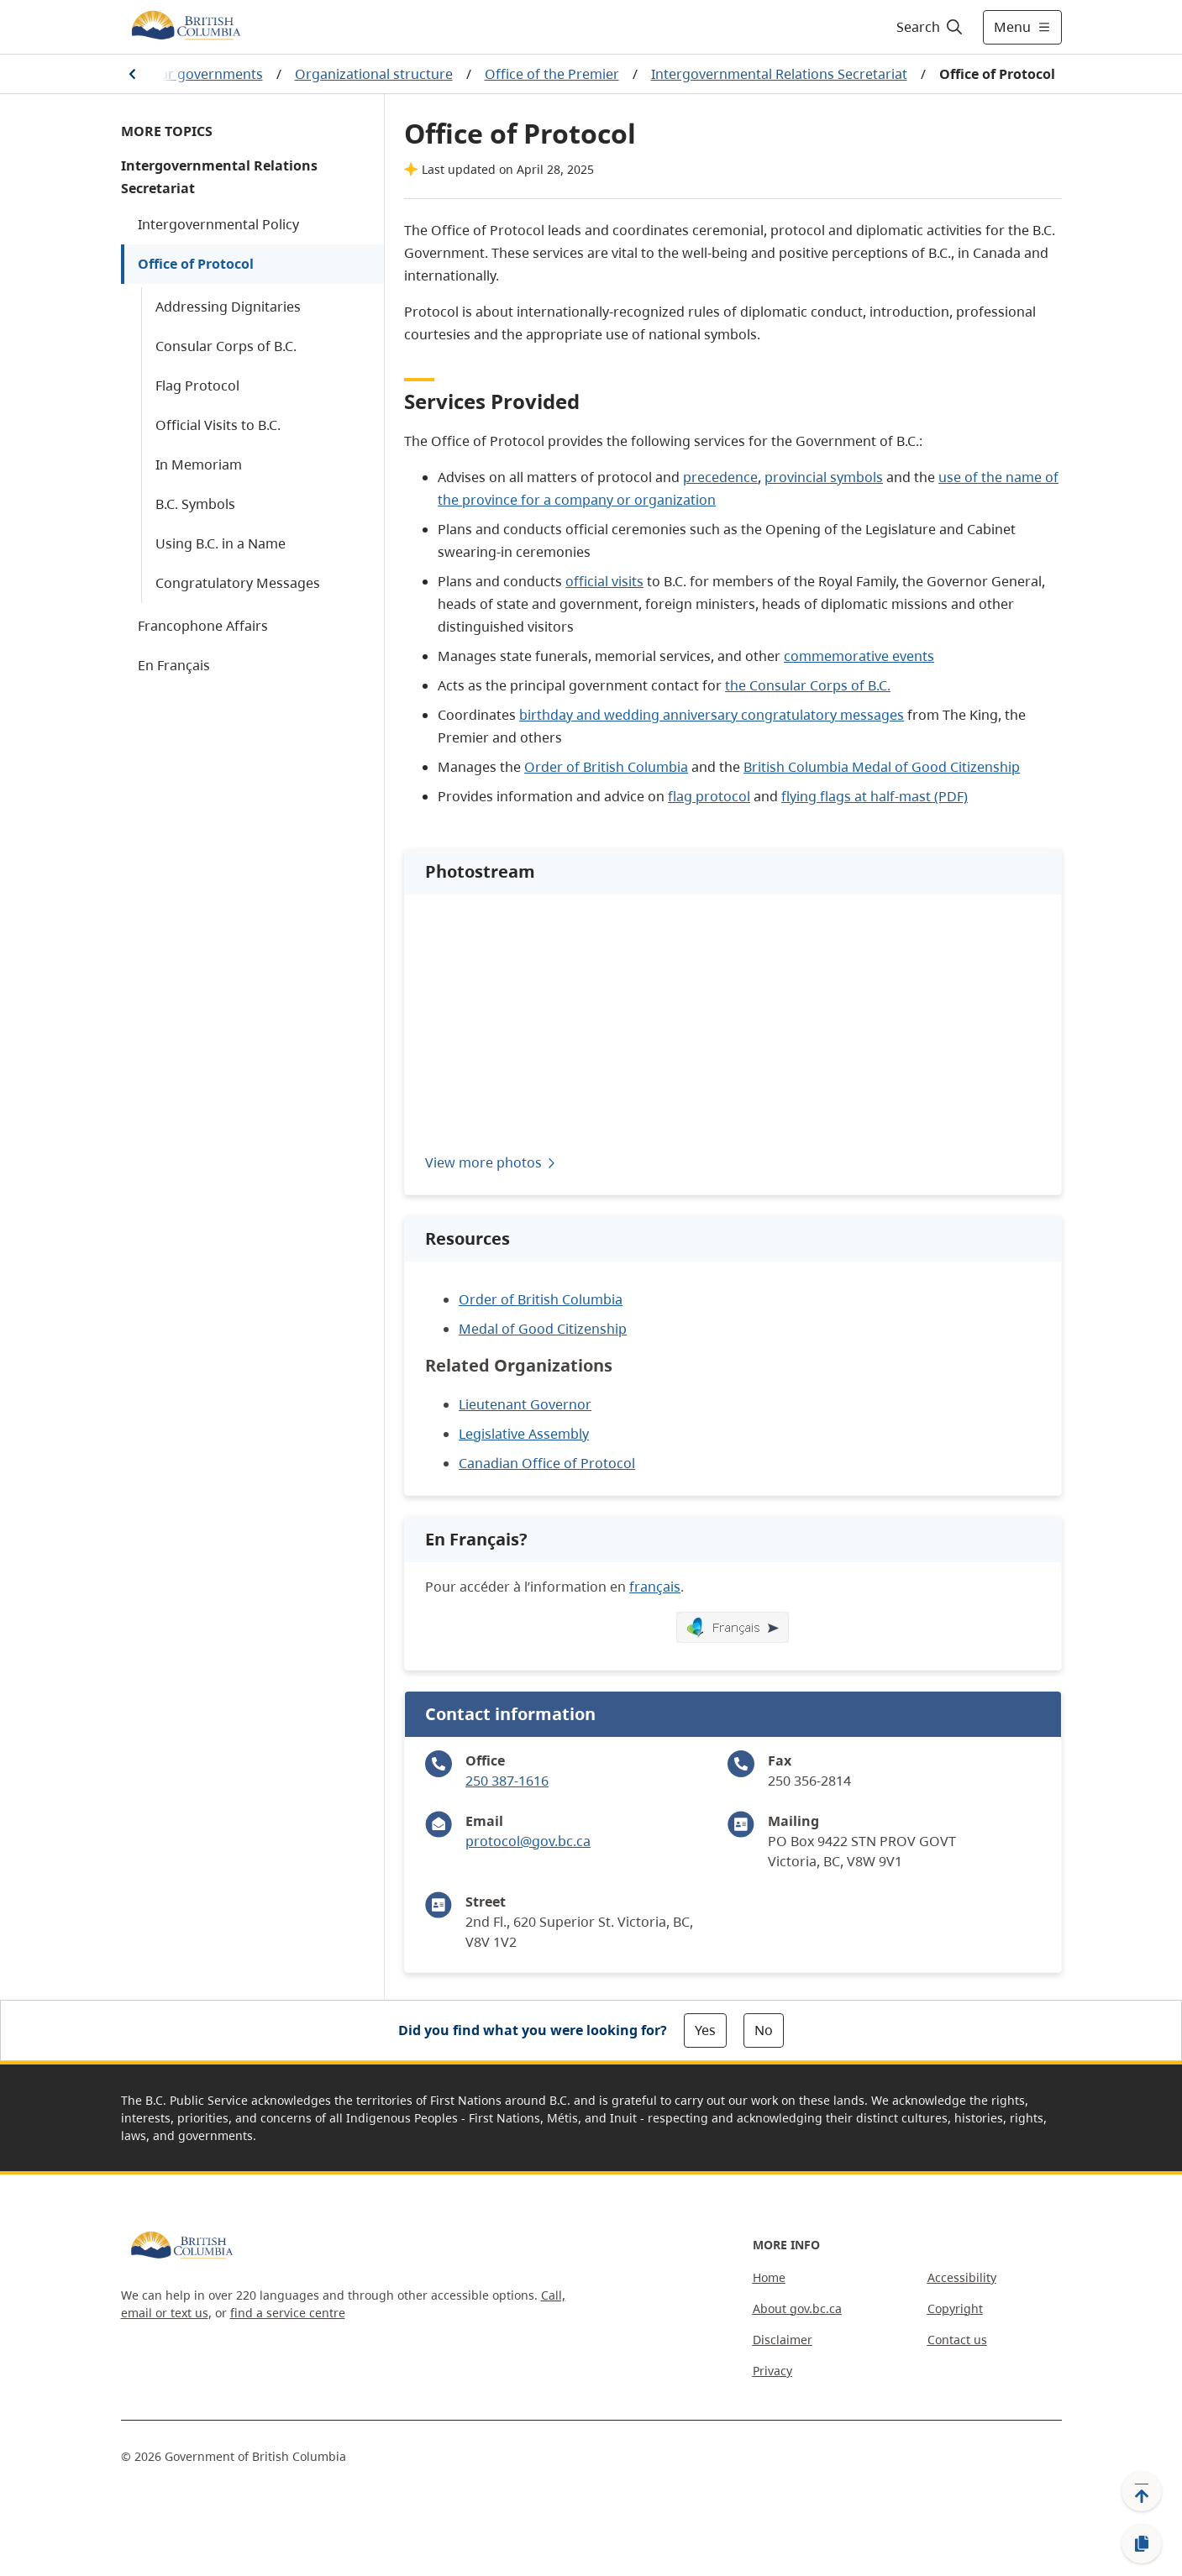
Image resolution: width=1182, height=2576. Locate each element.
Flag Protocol (197, 385)
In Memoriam (198, 464)
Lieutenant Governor (525, 1404)
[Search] (930, 27)
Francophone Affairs (203, 625)
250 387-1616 (507, 1780)
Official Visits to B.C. (218, 425)
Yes (705, 2030)
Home (769, 2277)
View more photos (492, 1162)
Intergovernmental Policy (218, 224)
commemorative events (859, 656)
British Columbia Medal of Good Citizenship (881, 767)
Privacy (772, 2371)
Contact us (957, 2340)
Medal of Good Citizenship (543, 1328)
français (654, 1586)
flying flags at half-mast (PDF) (874, 796)
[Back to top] (1142, 2491)
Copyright (955, 2308)
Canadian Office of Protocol (547, 1463)
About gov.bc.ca (797, 2308)
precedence (720, 477)
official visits (604, 581)
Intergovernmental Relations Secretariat (779, 74)
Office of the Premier (552, 74)
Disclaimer (782, 2340)
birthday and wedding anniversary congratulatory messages (711, 715)
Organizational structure (374, 74)
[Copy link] (1142, 2544)
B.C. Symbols (195, 504)
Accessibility (961, 2277)
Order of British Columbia (606, 767)
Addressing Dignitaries (228, 306)
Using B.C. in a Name (220, 543)
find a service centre (287, 2313)
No (763, 2030)
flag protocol (709, 796)
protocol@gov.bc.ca (528, 1841)
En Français (174, 665)
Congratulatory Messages (237, 583)
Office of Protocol (196, 263)
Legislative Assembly (524, 1433)
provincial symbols (823, 477)
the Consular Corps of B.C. (807, 685)
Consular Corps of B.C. (226, 346)
